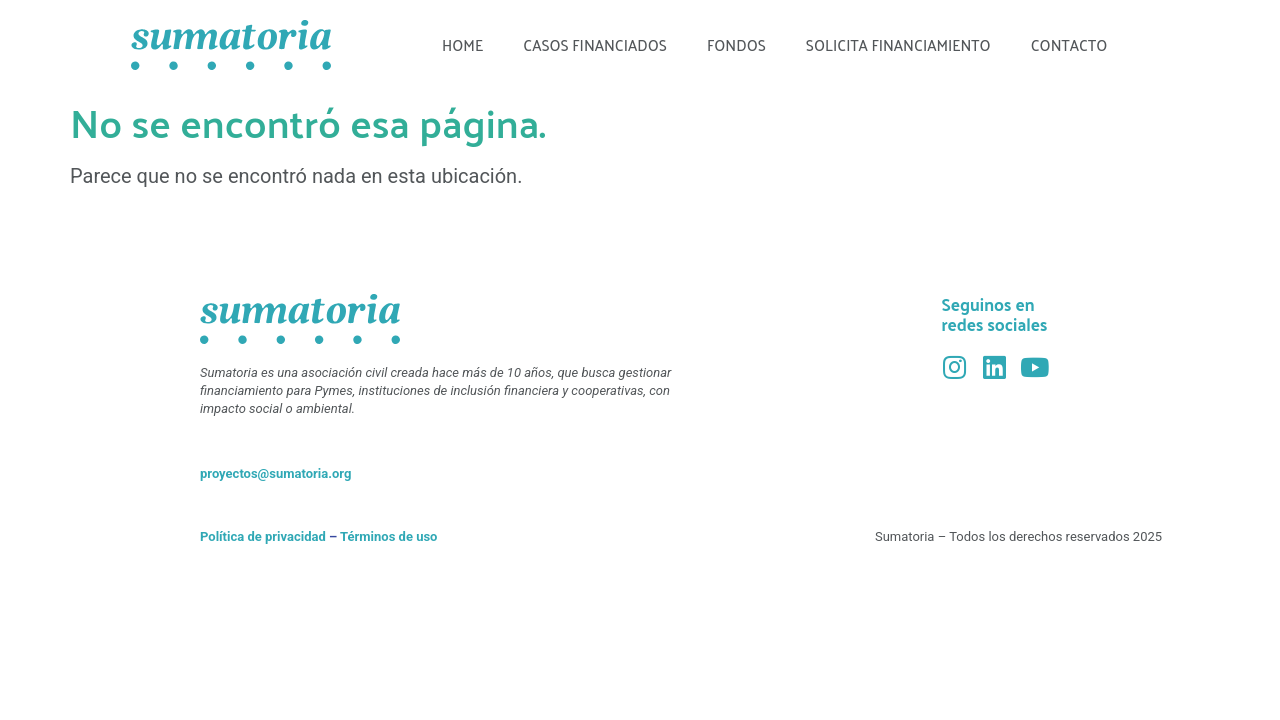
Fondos (736, 44)
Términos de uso (388, 536)
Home (462, 44)
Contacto (1069, 44)
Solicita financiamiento (898, 44)
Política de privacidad (263, 536)
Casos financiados (595, 44)
